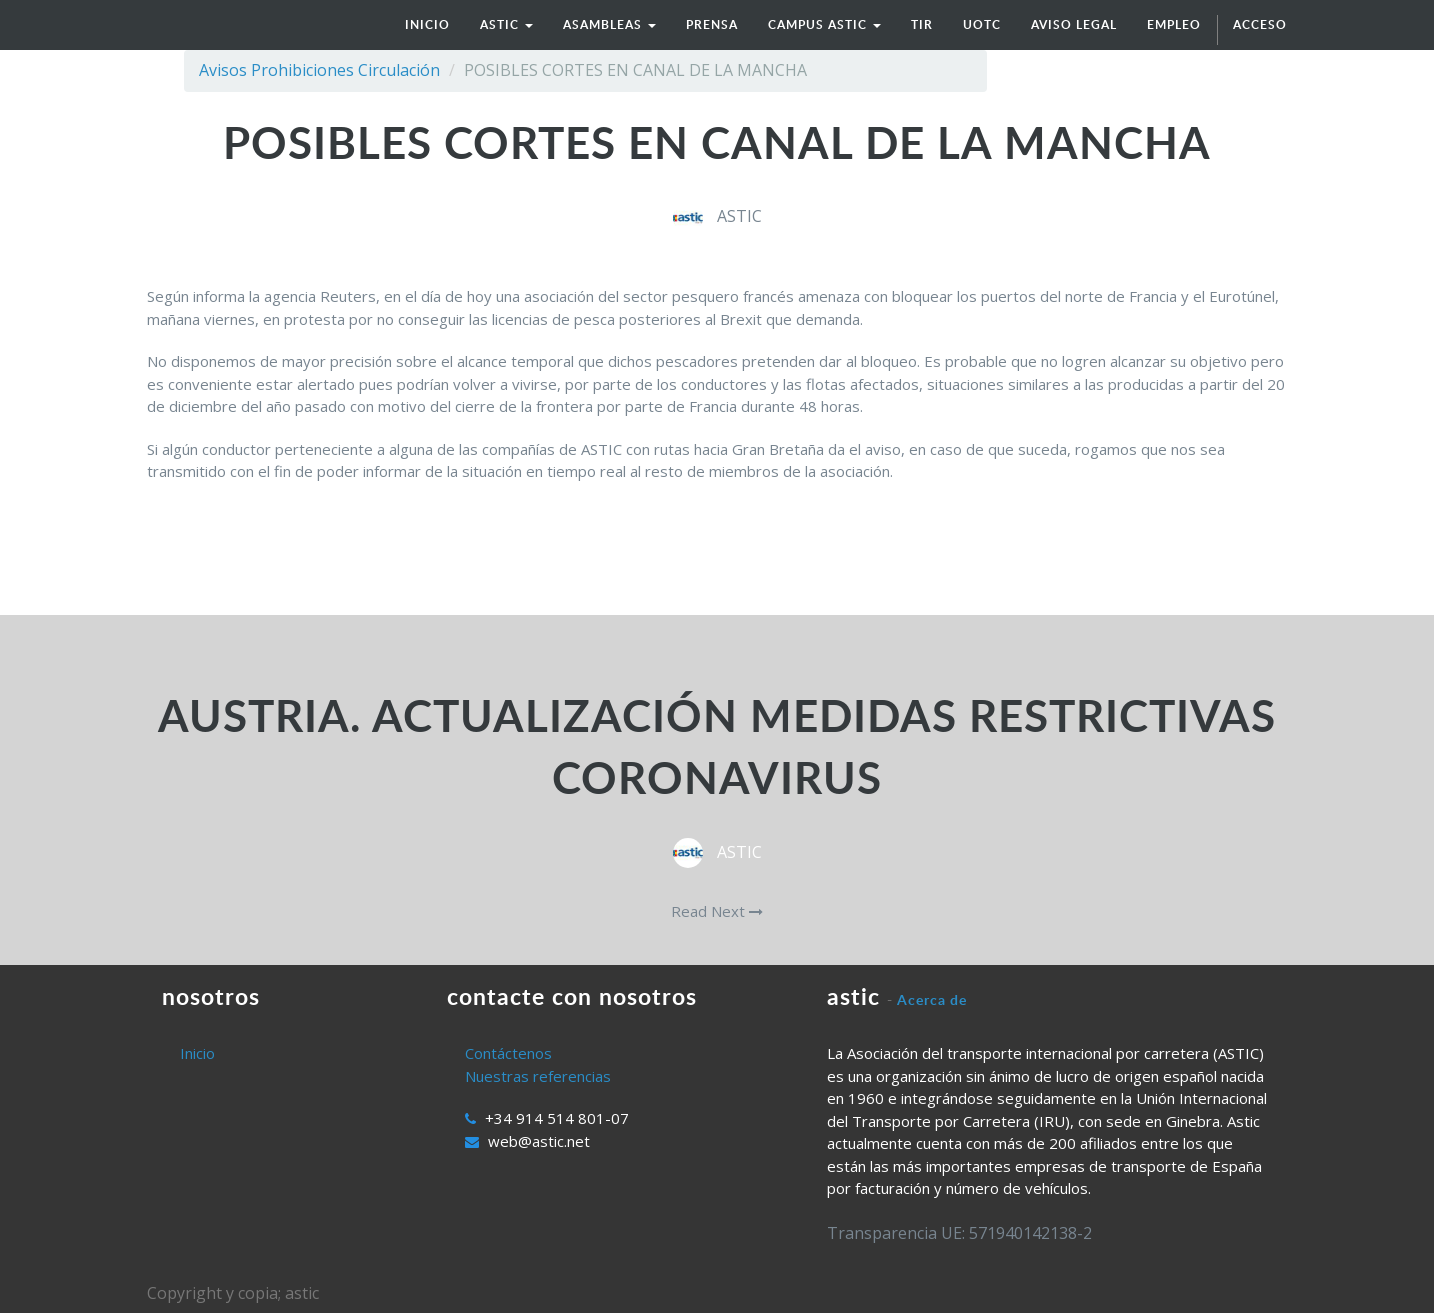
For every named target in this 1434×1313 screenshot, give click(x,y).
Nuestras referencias (538, 1076)
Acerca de (932, 999)
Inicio (197, 1053)
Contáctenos (508, 1053)
